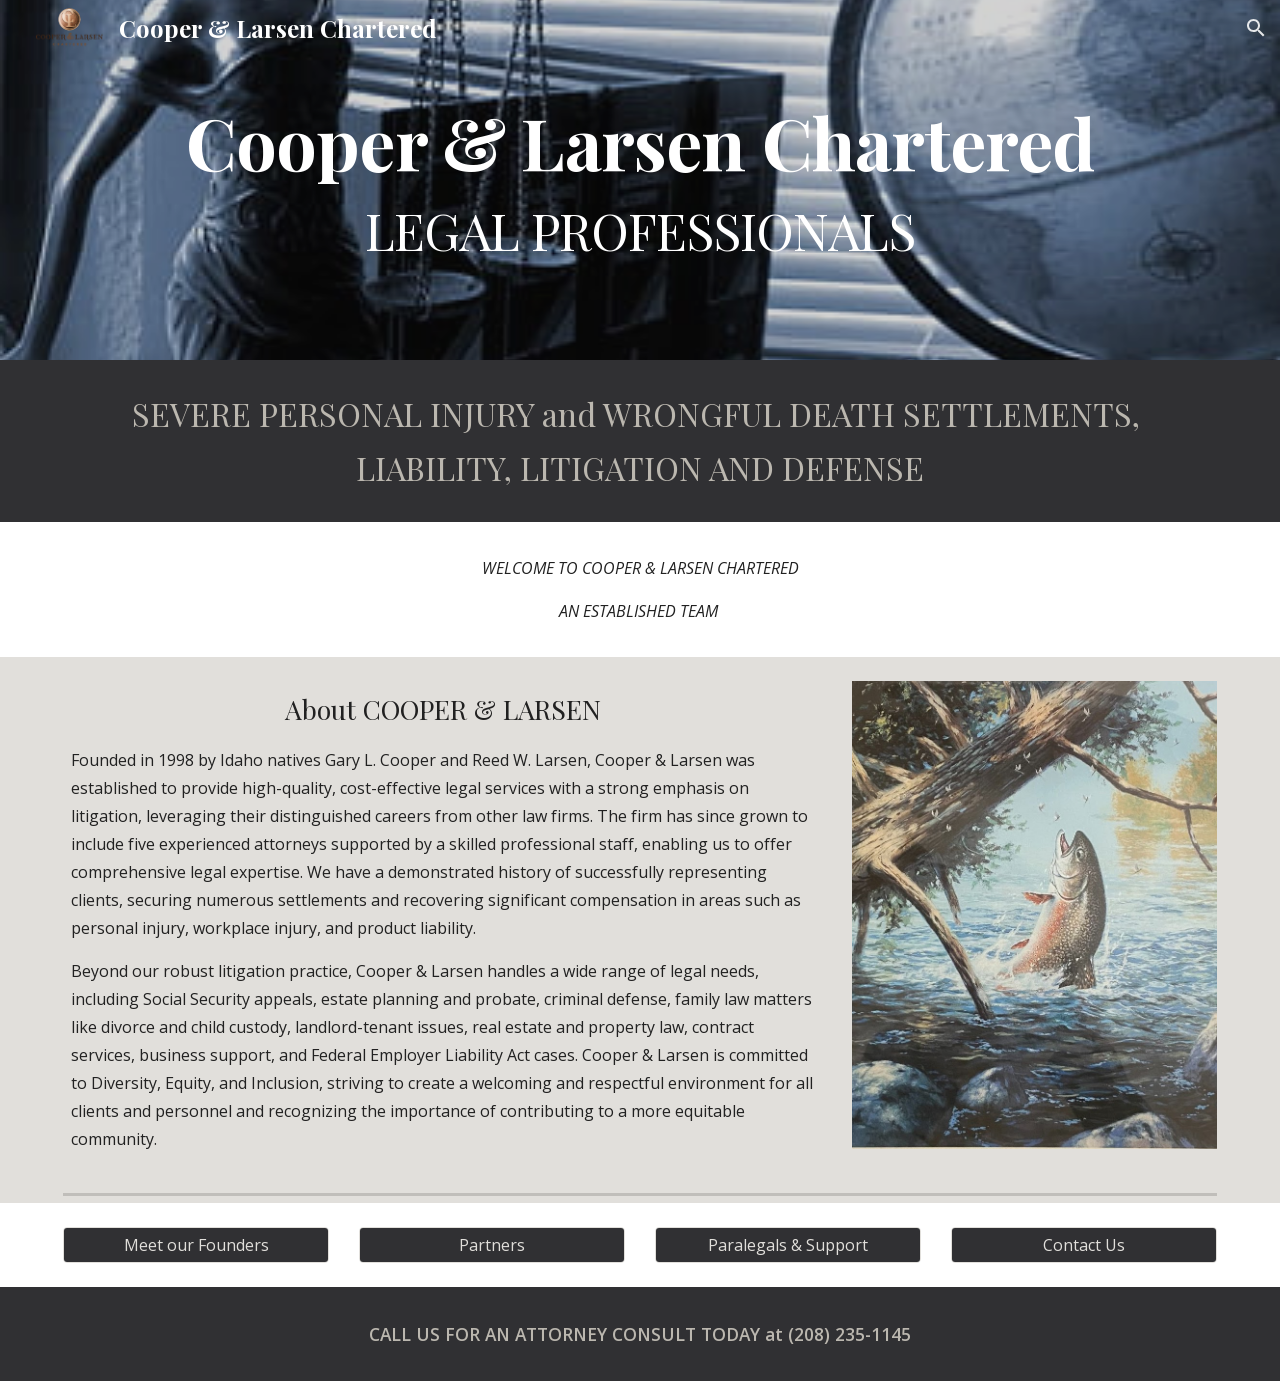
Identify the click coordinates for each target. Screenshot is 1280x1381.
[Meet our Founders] (196, 1245)
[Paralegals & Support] (788, 1245)
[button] (1256, 28)
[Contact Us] (1084, 1245)
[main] (640, 180)
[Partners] (492, 1245)
